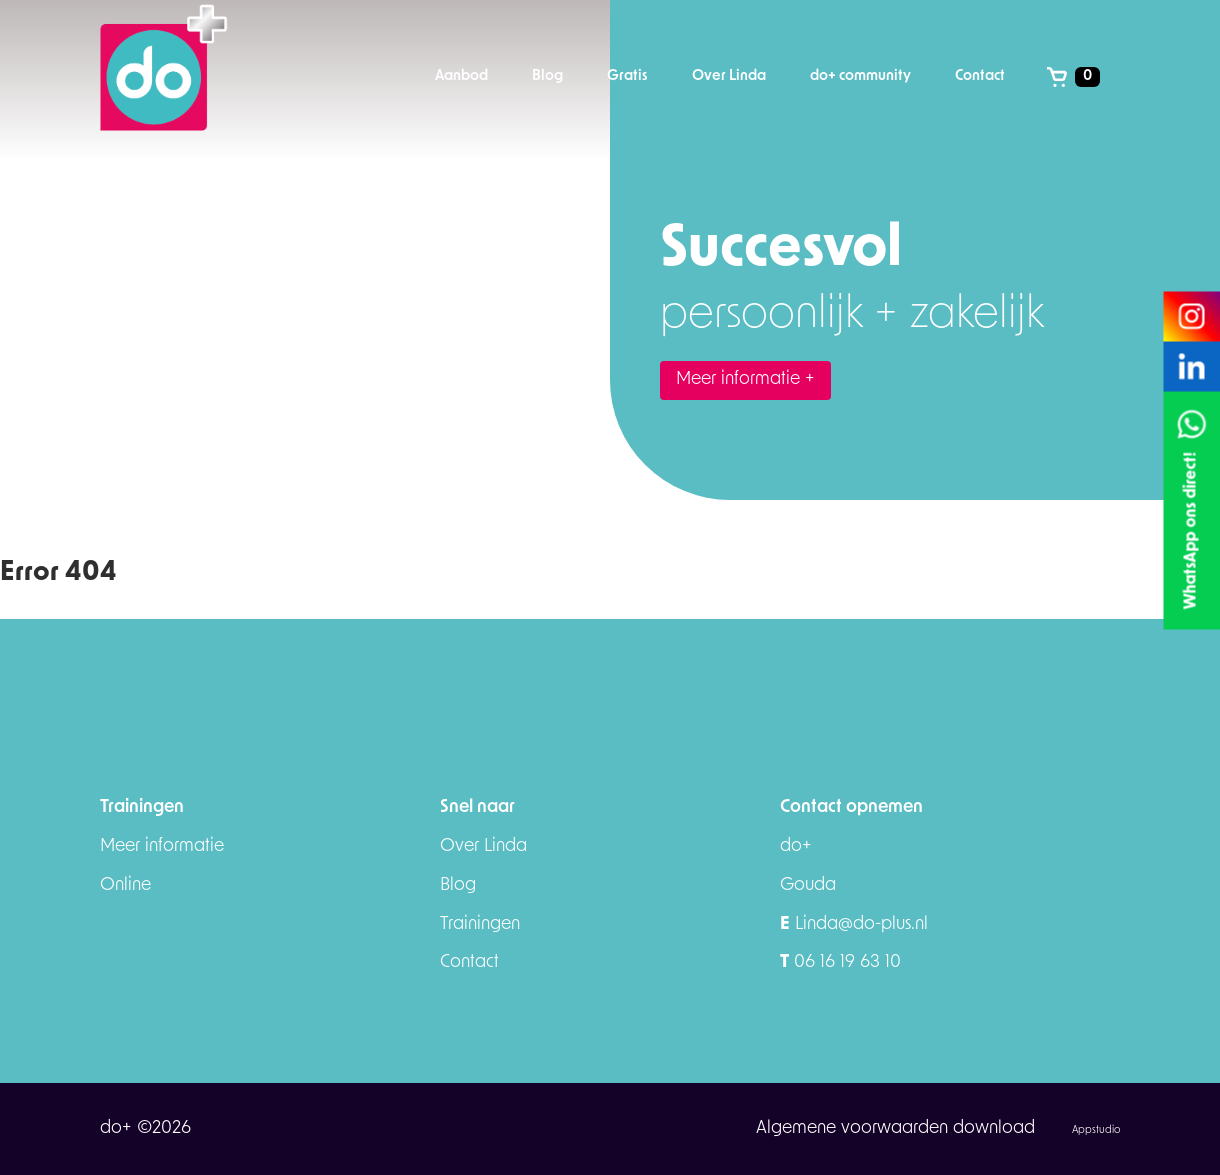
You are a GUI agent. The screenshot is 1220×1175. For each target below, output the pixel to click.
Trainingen (480, 924)
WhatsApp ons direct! (1191, 531)
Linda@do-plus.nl (854, 924)
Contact (469, 962)
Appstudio (1096, 1130)
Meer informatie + (745, 379)
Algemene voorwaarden (854, 1128)
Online (125, 885)
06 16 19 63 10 (840, 962)
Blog (458, 885)
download (996, 1128)
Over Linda (483, 846)
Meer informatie (162, 846)
